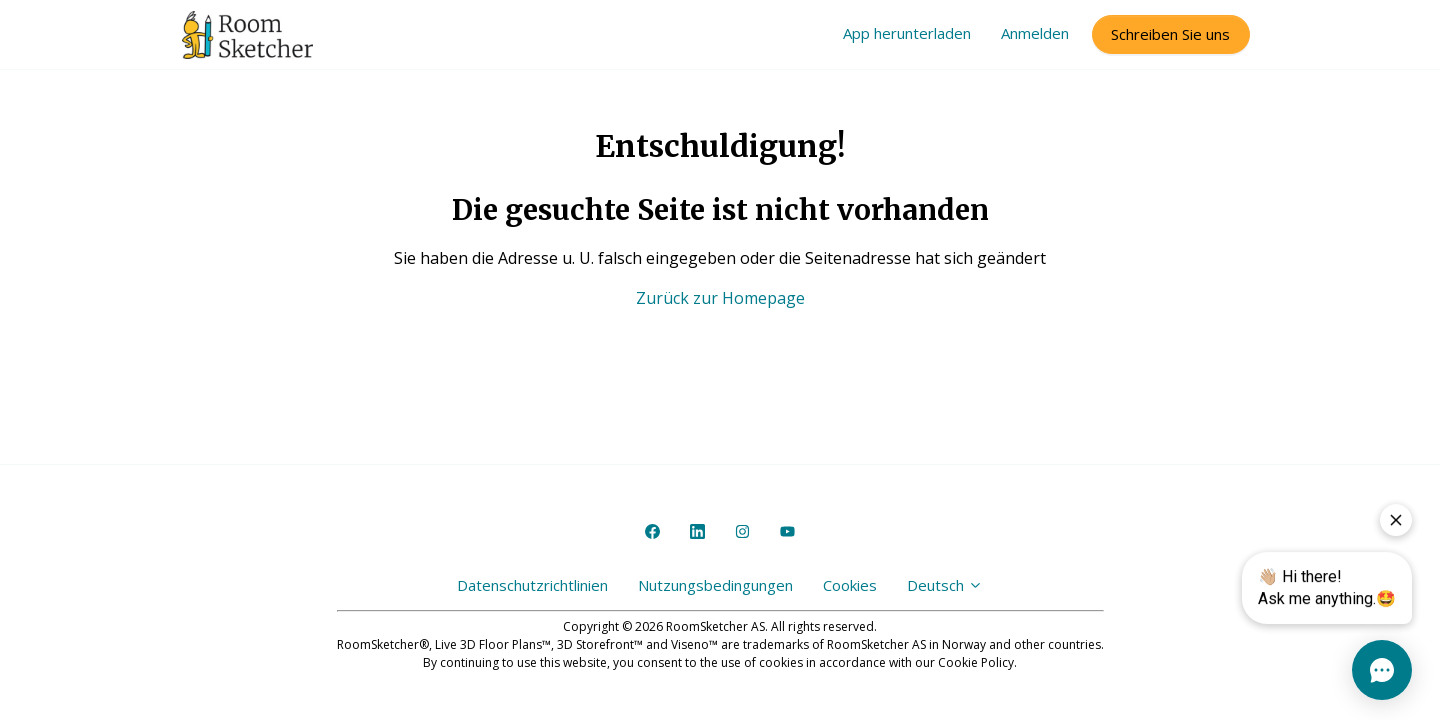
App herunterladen (907, 33)
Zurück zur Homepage (720, 298)
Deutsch (945, 585)
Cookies (850, 585)
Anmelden (1035, 33)
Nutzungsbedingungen (715, 585)
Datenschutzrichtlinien (532, 585)
